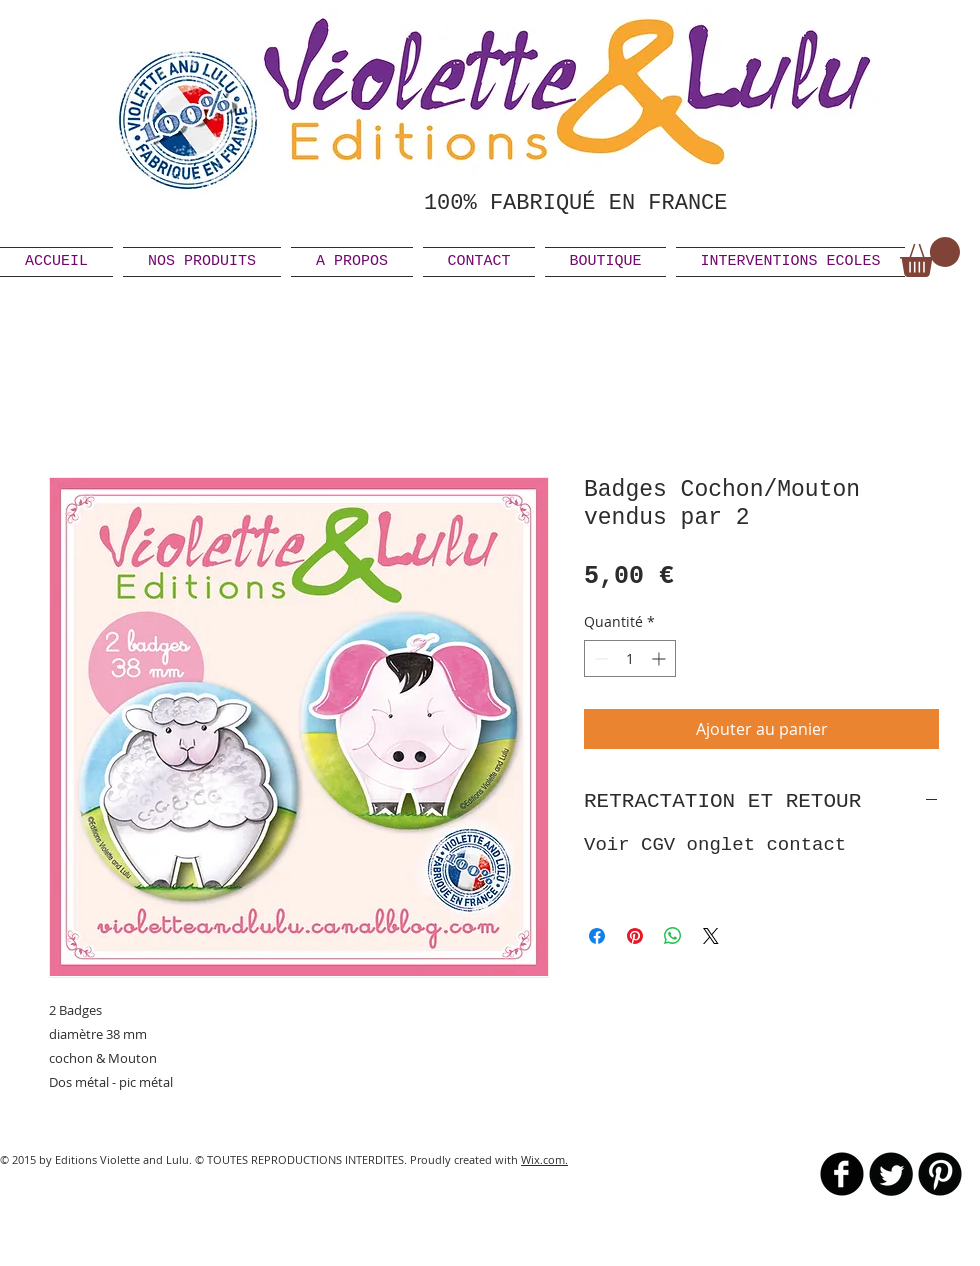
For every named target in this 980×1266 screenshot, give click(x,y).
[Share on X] (711, 936)
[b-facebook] (842, 1174)
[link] (930, 257)
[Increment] (660, 658)
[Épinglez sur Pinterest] (635, 936)
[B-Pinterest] (940, 1174)
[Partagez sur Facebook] (597, 936)
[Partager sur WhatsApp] (673, 936)
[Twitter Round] (891, 1174)
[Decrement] (599, 658)
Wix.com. (544, 1159)
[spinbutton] (630, 658)
